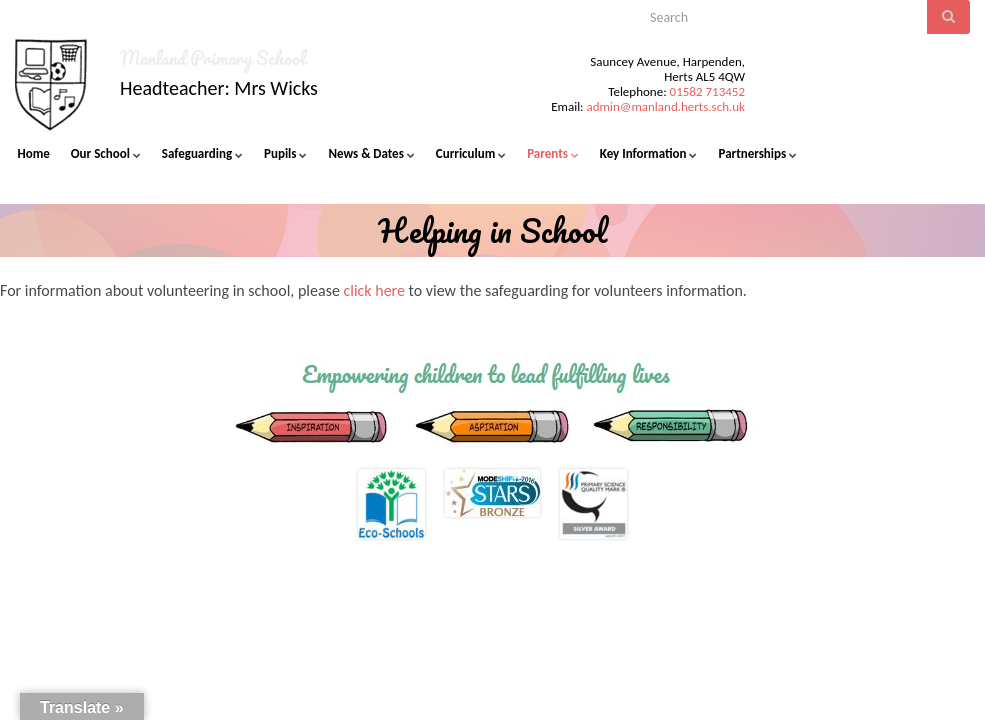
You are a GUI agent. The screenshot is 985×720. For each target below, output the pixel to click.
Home (34, 153)
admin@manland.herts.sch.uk (666, 106)
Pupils (285, 153)
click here (373, 290)
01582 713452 (707, 91)
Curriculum (471, 153)
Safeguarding (202, 153)
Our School (106, 153)
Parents (553, 153)
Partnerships (757, 153)
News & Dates (371, 153)
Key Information (649, 153)
